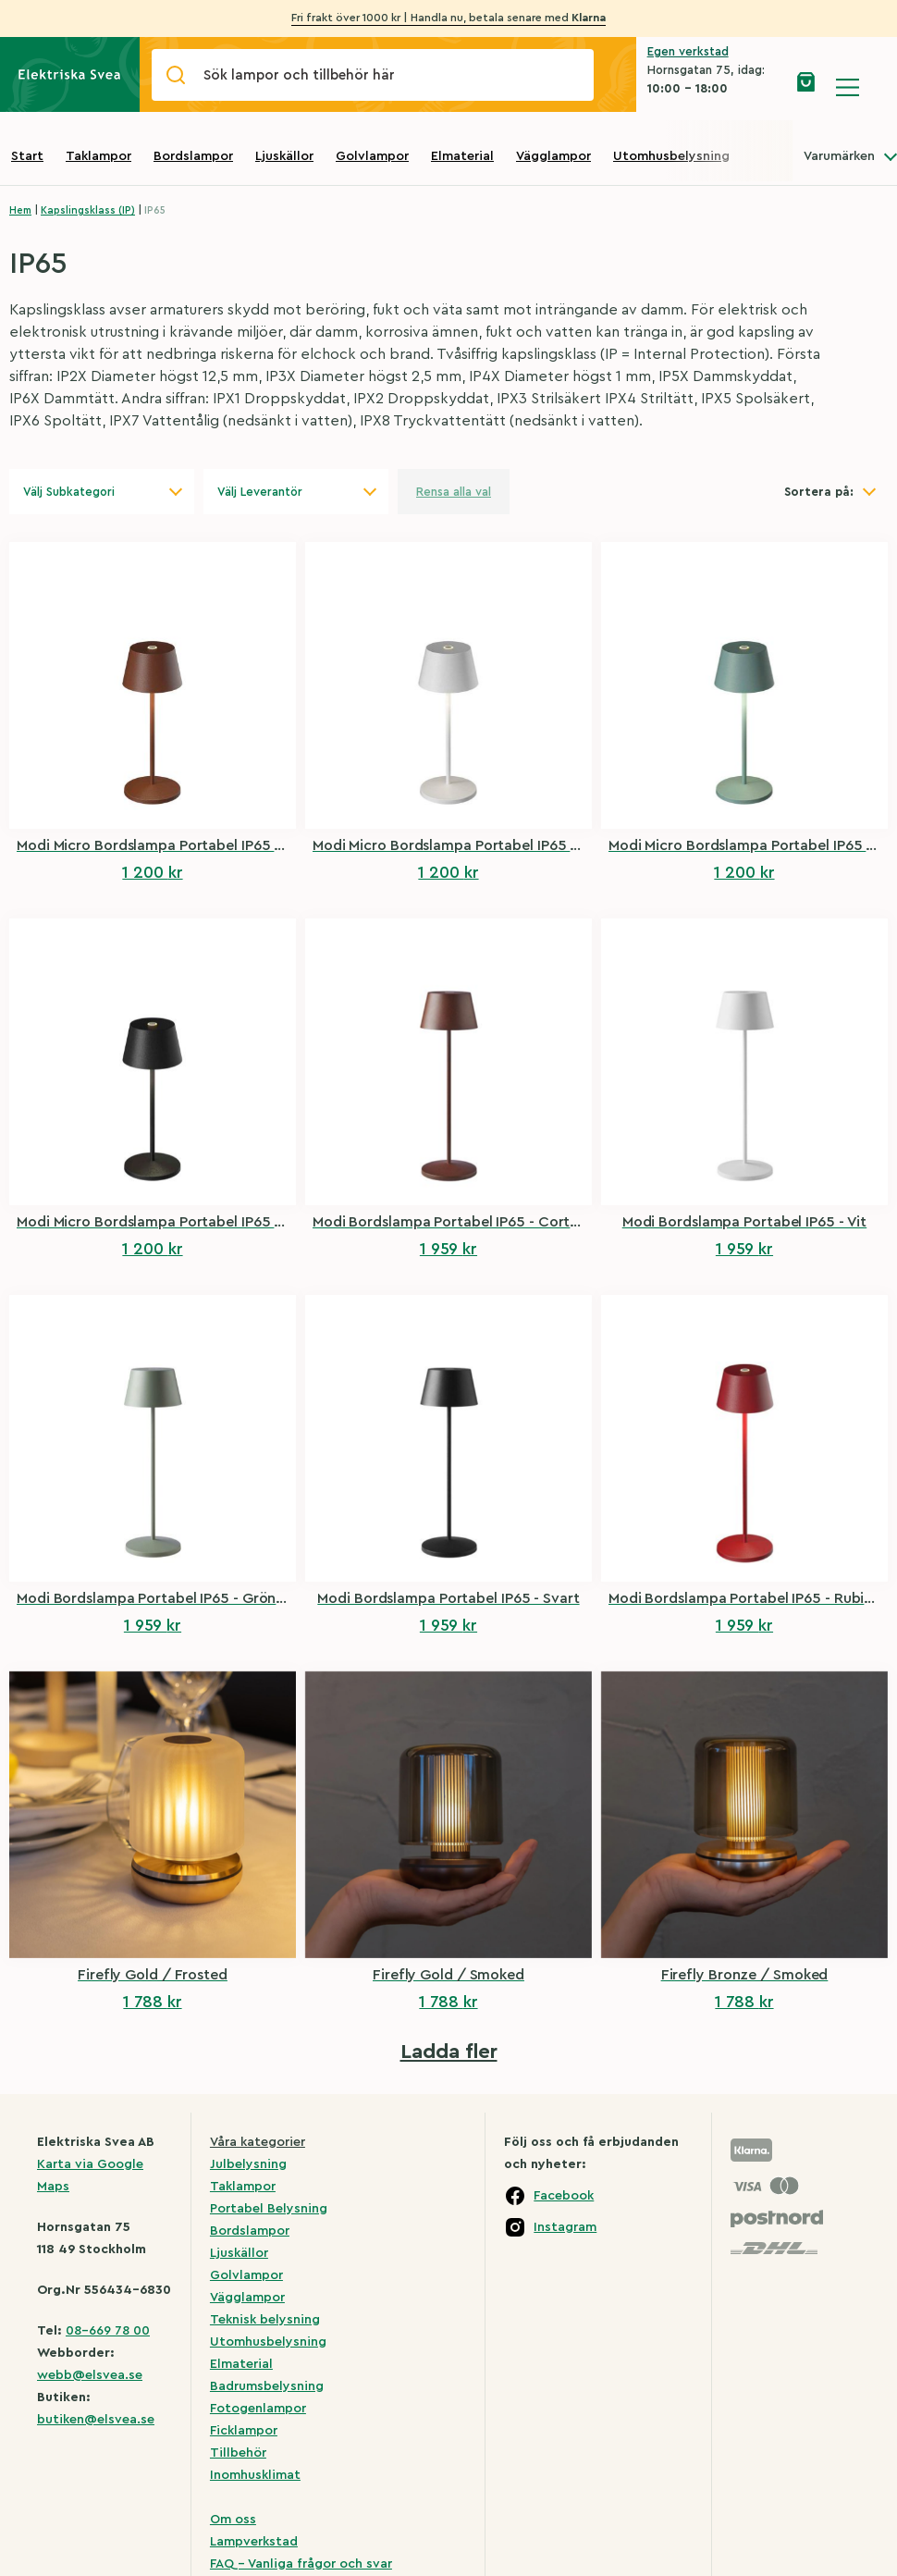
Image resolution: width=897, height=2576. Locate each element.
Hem (20, 210)
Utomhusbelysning (671, 156)
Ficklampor (243, 2430)
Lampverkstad (254, 2541)
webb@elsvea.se (89, 2375)
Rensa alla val (453, 492)
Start (27, 156)
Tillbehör (238, 2453)
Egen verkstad (688, 51)
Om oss (233, 2519)
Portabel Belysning (268, 2208)
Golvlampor (372, 156)
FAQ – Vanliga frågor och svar (301, 2564)
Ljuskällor (284, 156)
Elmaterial (462, 156)
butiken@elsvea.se (95, 2419)
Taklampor (98, 156)
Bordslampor (193, 156)
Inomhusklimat (255, 2475)
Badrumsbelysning (267, 2386)
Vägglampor (553, 156)
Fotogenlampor (258, 2408)
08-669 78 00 (108, 2330)
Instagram (565, 2227)
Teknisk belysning (265, 2319)
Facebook (564, 2195)
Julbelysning (248, 2164)
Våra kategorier (257, 2142)
